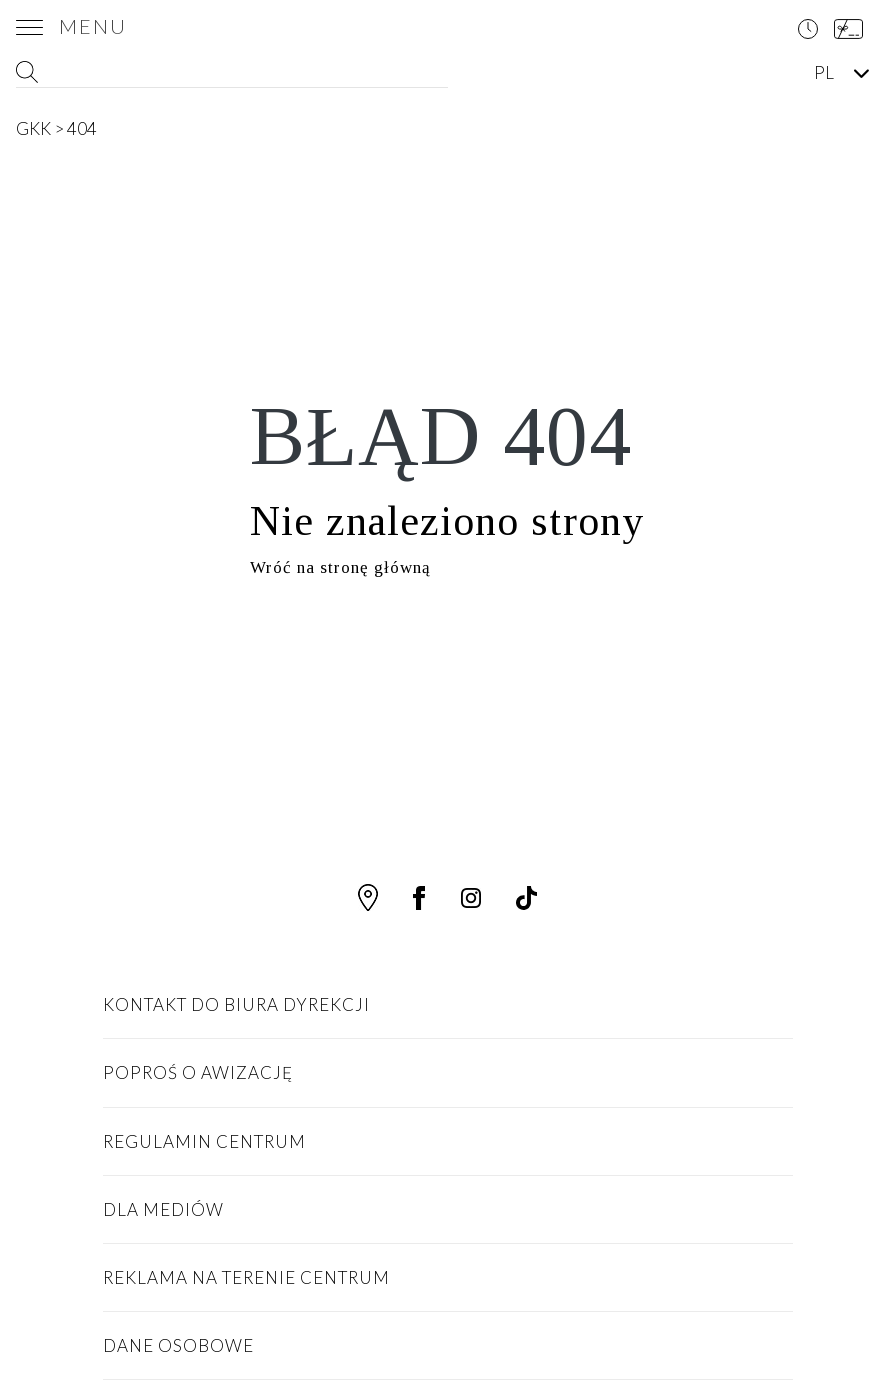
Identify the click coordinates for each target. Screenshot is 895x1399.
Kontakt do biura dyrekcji (236, 1004)
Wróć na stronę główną (340, 567)
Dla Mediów (163, 1209)
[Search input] (230, 73)
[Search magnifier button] (434, 73)
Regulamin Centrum (204, 1141)
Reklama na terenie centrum (246, 1277)
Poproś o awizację (198, 1072)
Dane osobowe (178, 1345)
